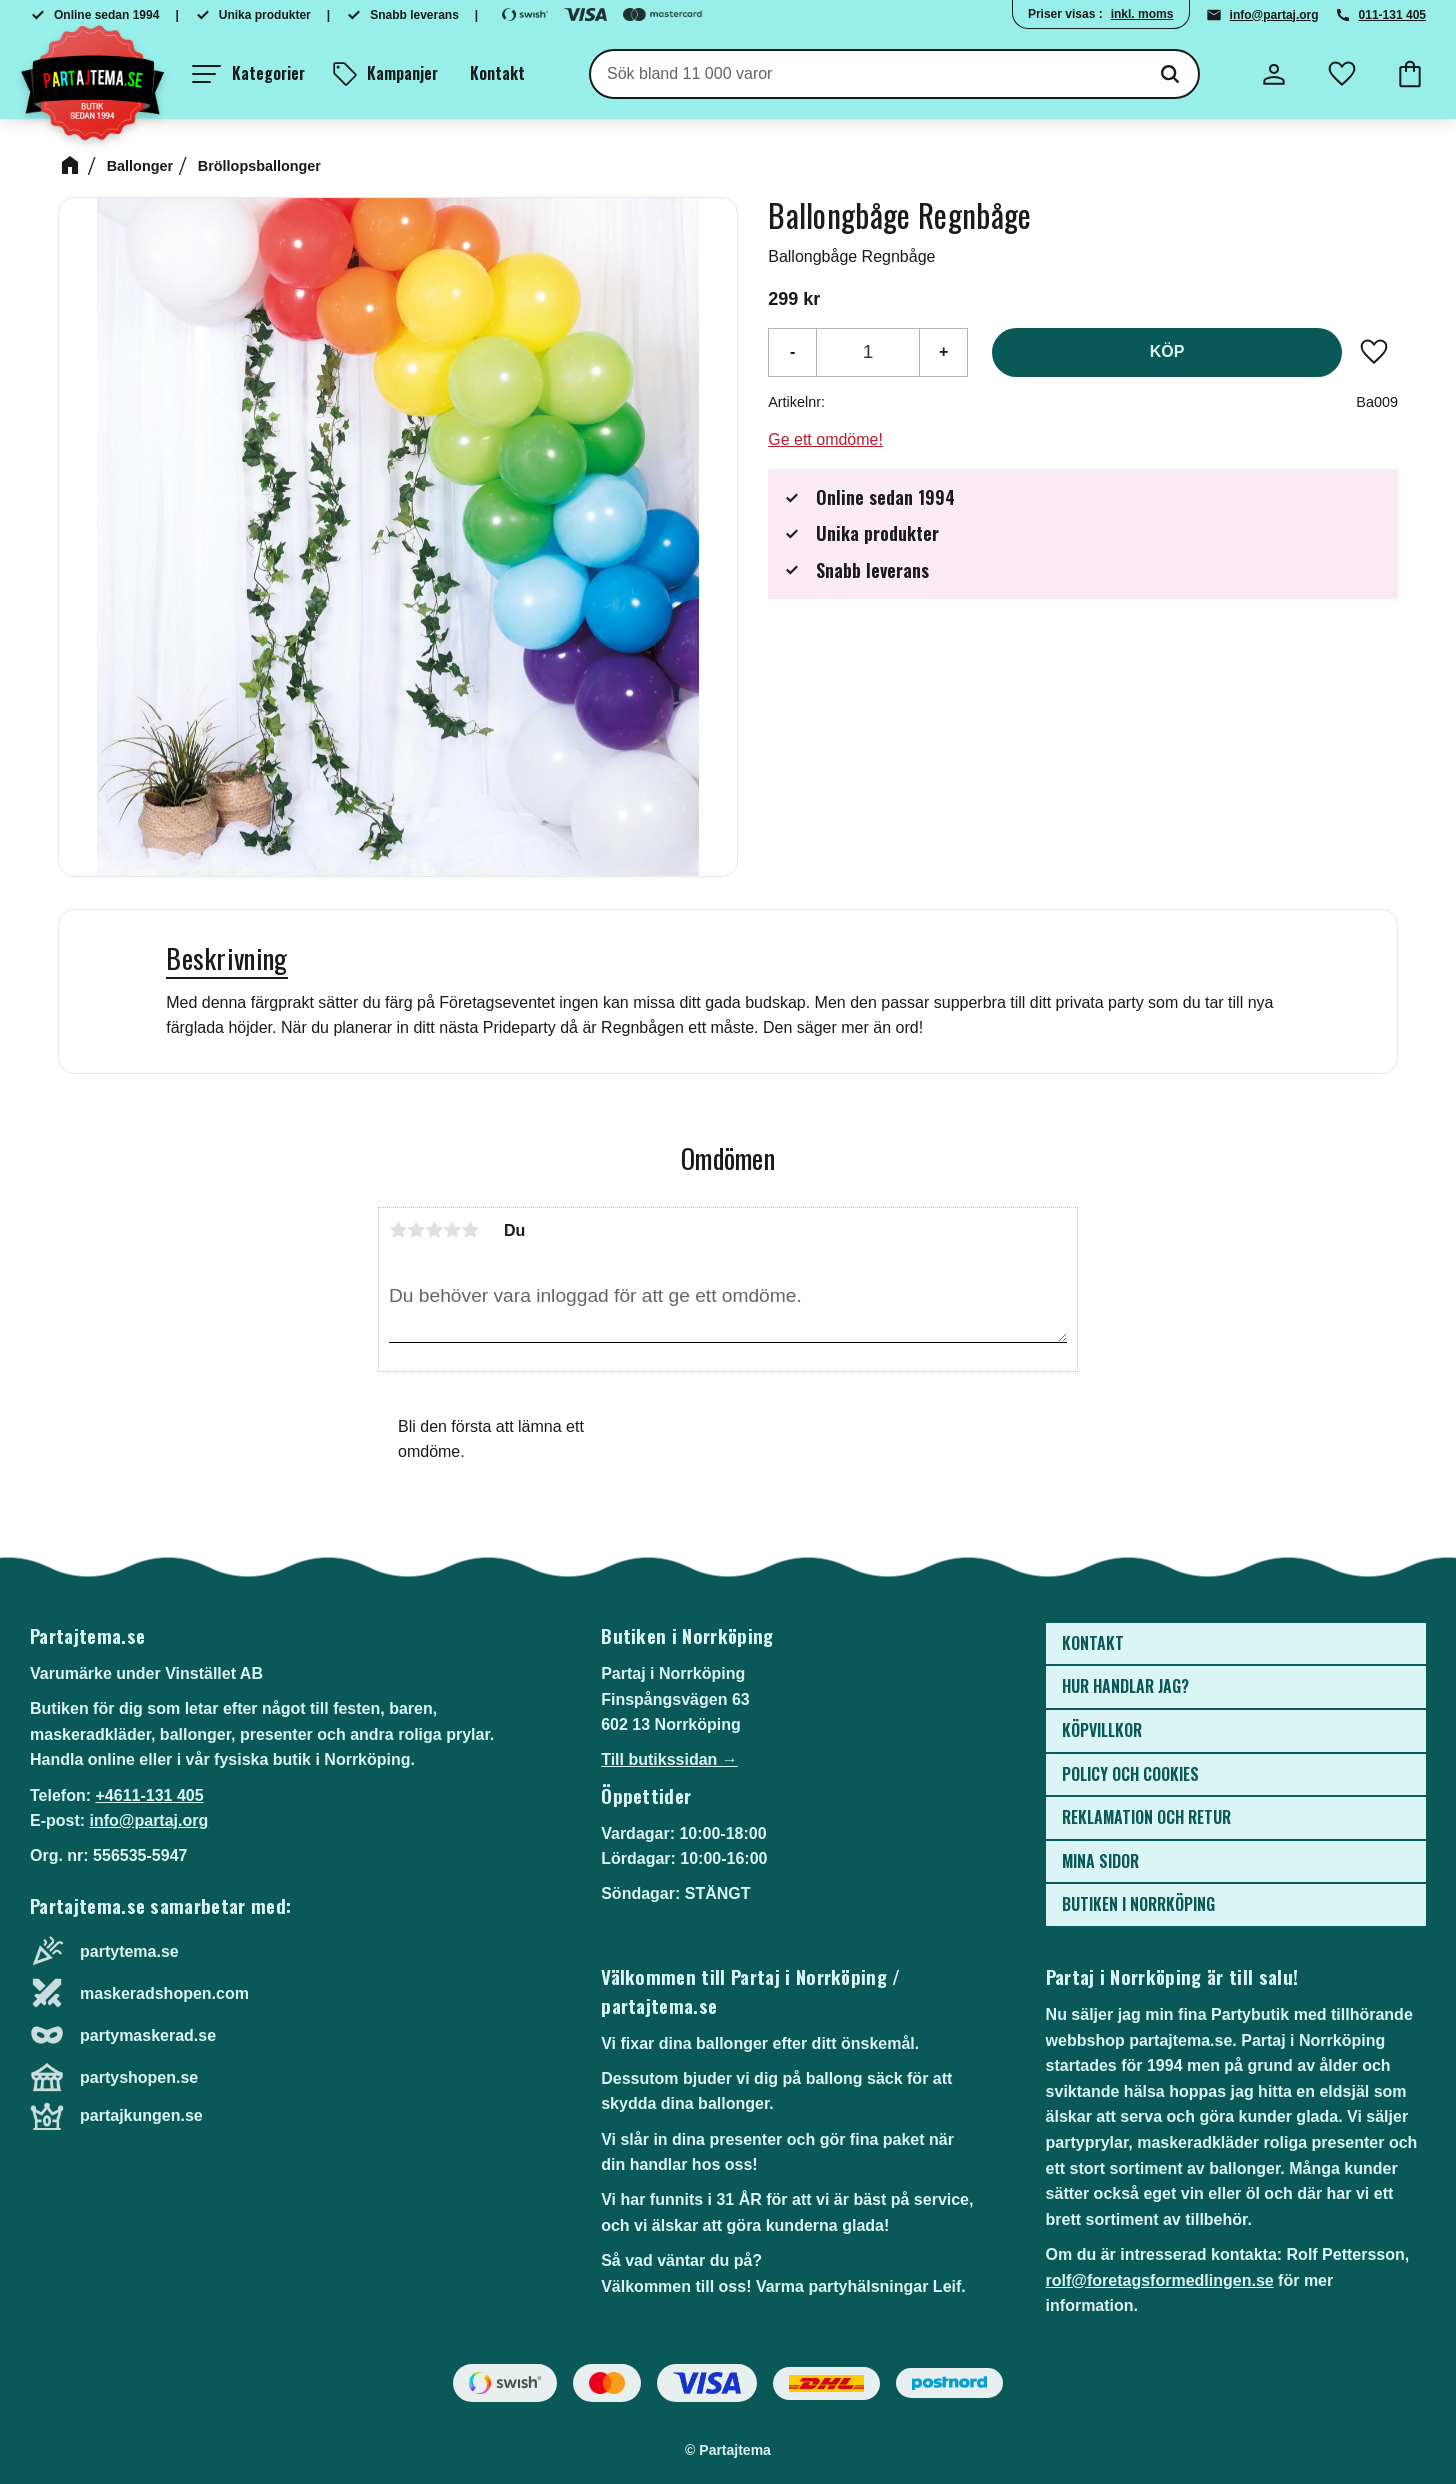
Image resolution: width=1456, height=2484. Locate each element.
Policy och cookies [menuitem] (1130, 1774)
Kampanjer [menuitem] (402, 73)
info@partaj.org (1274, 15)
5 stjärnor (470, 1230)
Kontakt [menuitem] (497, 73)
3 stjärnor (434, 1230)
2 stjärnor (416, 1230)
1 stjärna (398, 1230)
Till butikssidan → (669, 1759)
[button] (248, 74)
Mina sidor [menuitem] (1100, 1861)
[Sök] (1170, 74)
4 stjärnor (452, 1230)
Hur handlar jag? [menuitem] (1125, 1686)
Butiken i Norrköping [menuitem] (1138, 1904)
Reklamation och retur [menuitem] (1146, 1817)
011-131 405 (1392, 15)
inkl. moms (1142, 14)
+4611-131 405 (149, 1795)
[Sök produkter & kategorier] (866, 74)
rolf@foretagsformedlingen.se (1160, 2280)
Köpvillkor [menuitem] (1102, 1730)
